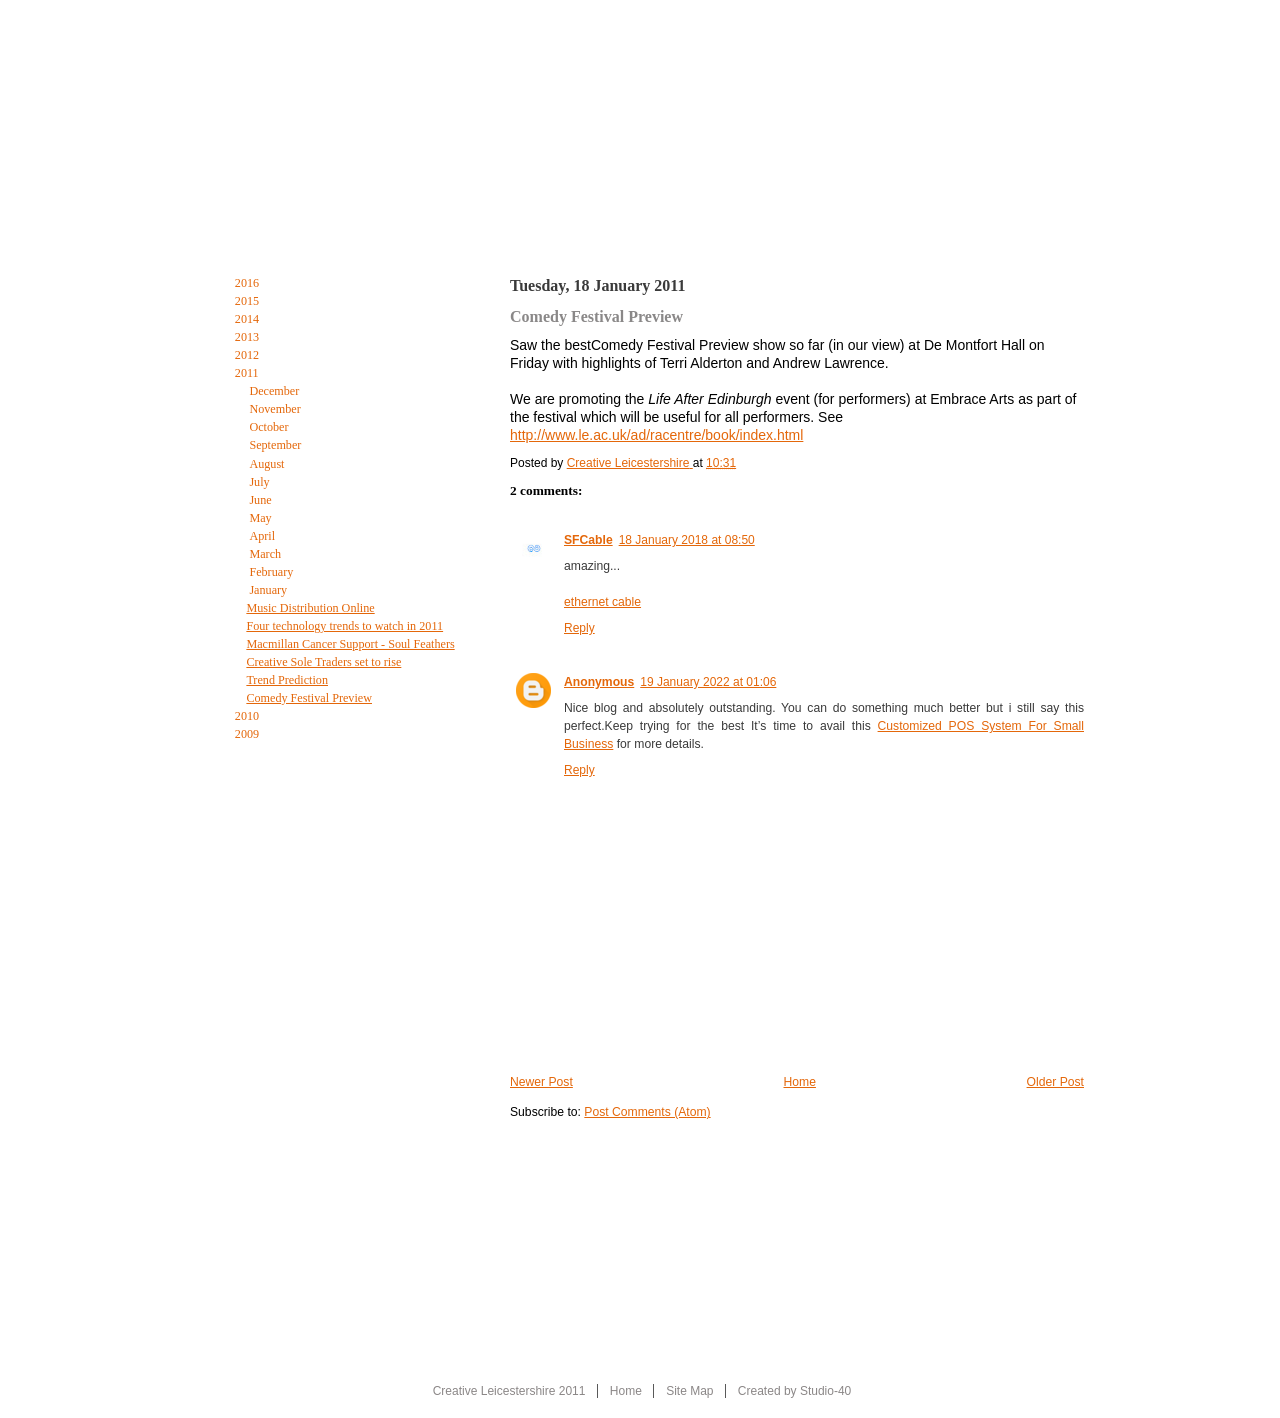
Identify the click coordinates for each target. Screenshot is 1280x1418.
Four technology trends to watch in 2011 (344, 626)
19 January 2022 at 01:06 (708, 682)
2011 (248, 373)
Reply (579, 628)
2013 (248, 337)
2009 (248, 734)
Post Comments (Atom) (647, 1112)
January (269, 590)
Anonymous (599, 682)
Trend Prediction (287, 680)
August (268, 464)
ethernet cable (602, 602)
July (260, 482)
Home (240, 228)
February (272, 572)
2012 (248, 355)
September (276, 445)
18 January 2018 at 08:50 (687, 540)
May (261, 518)
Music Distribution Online (310, 608)
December (275, 391)
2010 (248, 716)
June (261, 500)
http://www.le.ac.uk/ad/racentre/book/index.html (656, 435)
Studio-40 (825, 1391)
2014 (248, 319)
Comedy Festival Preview (309, 698)
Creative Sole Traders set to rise (323, 662)
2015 (248, 301)
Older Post (1055, 1082)
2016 (248, 283)
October (270, 427)
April (263, 536)
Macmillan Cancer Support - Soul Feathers (350, 644)
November (276, 409)
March (266, 554)
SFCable (588, 540)
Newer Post (541, 1082)
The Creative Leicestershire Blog (658, 233)
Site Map (689, 1391)
